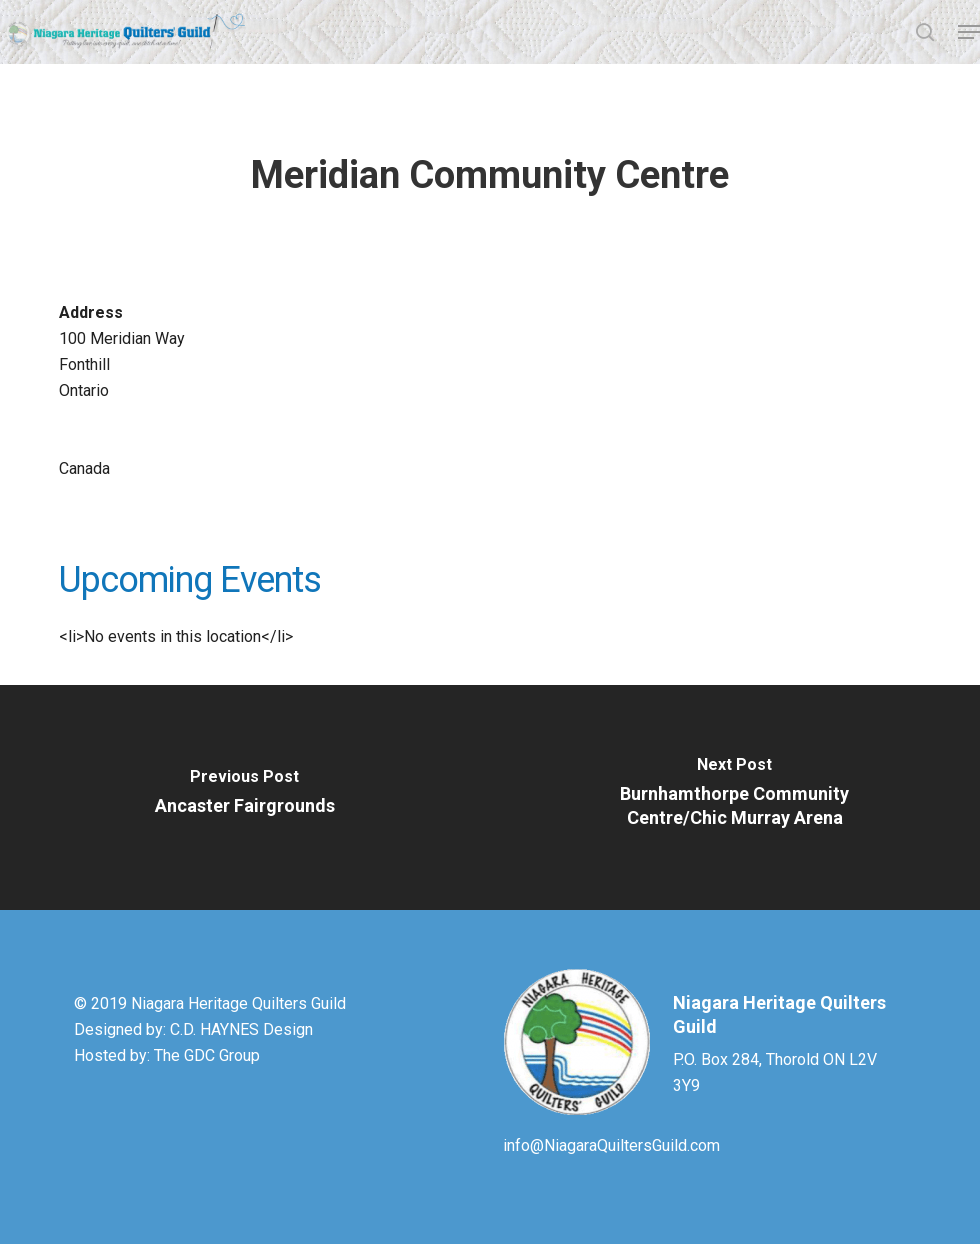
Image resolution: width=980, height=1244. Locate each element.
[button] (969, 32)
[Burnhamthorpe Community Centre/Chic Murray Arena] (735, 797)
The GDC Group (207, 1055)
